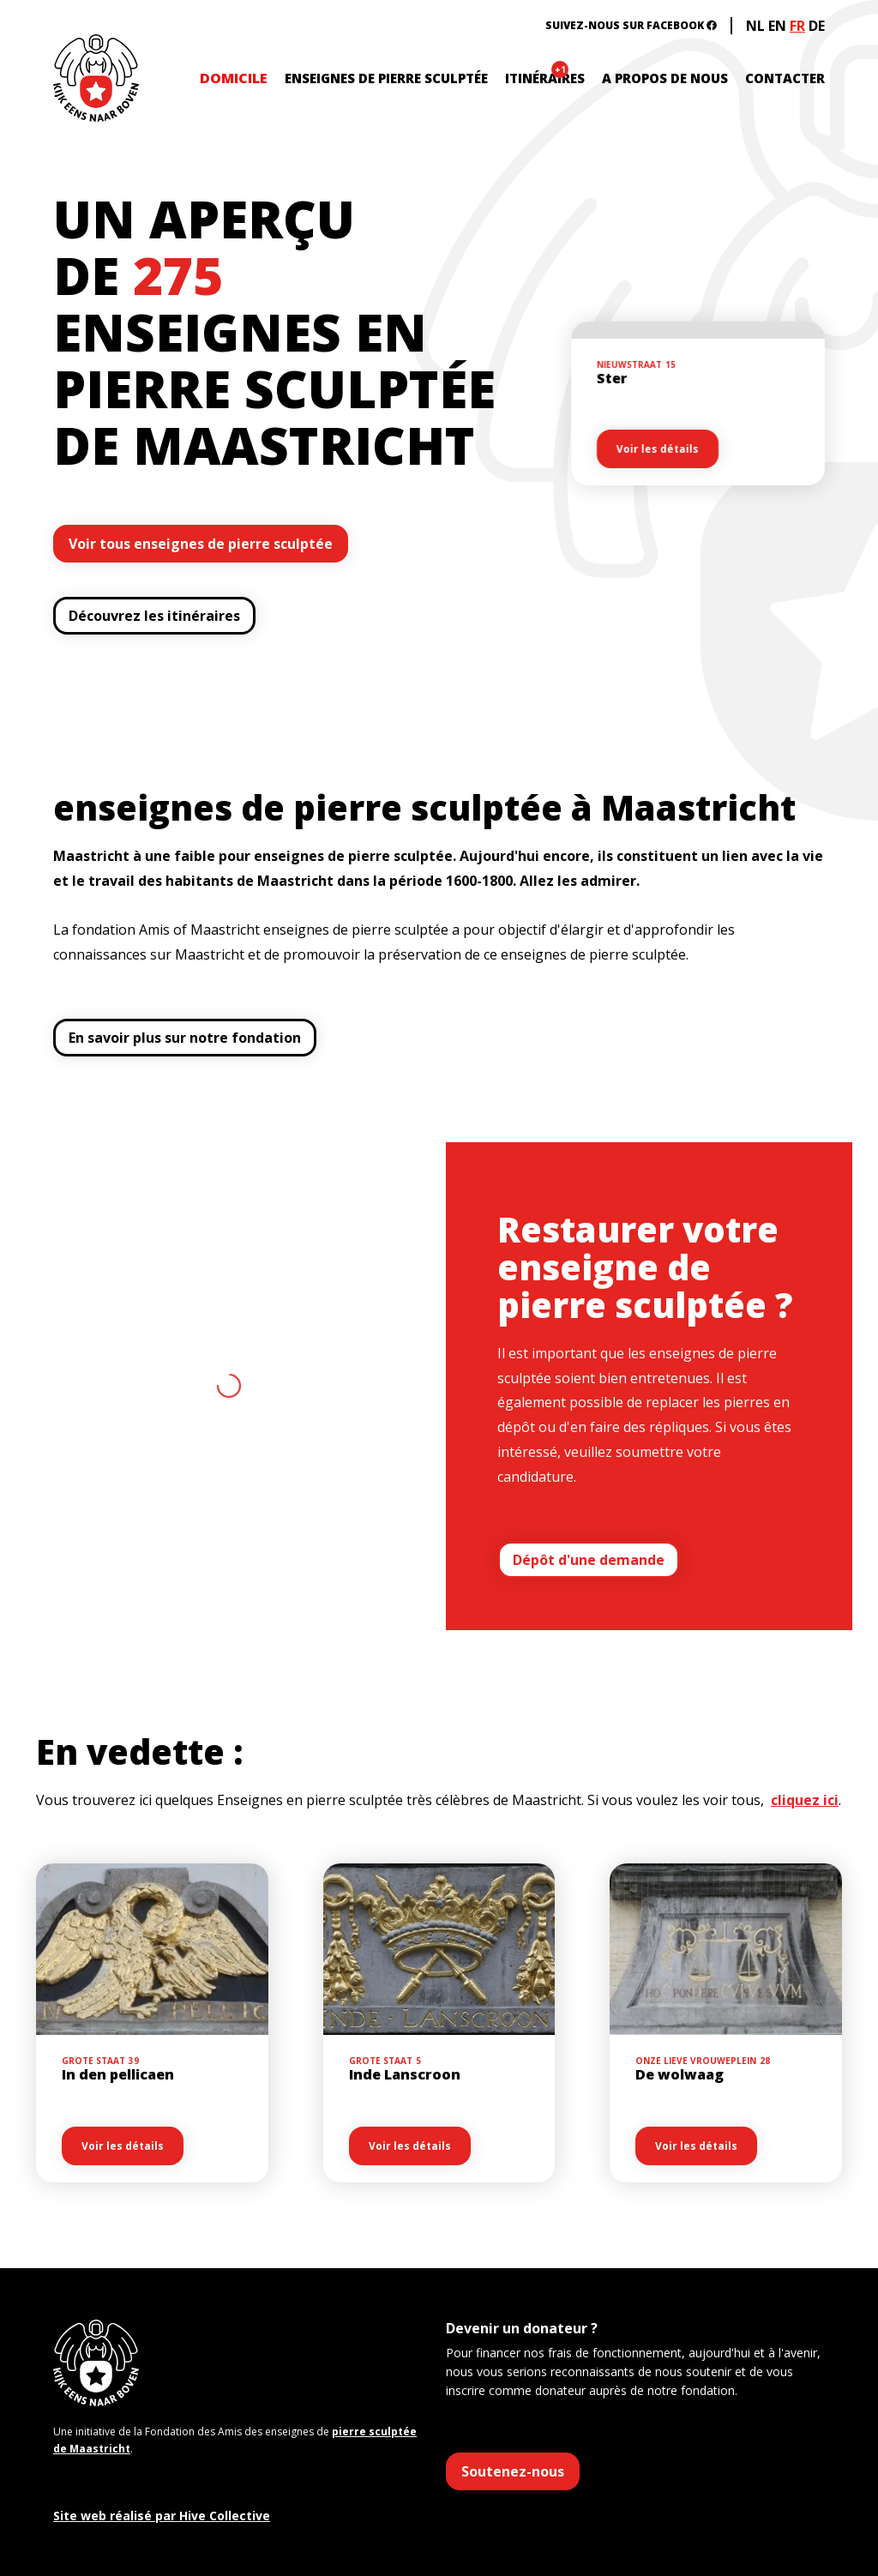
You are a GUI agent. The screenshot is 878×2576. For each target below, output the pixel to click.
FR (797, 25)
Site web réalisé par (161, 2515)
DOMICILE (234, 78)
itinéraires (545, 78)
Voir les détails (659, 449)
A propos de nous (665, 78)
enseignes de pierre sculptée (386, 78)
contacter (785, 78)
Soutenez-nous (512, 2471)
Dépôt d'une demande (589, 1559)
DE (817, 25)
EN (777, 25)
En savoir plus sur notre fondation (185, 1037)
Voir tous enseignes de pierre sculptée (201, 543)
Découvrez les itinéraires (154, 615)
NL (755, 25)
